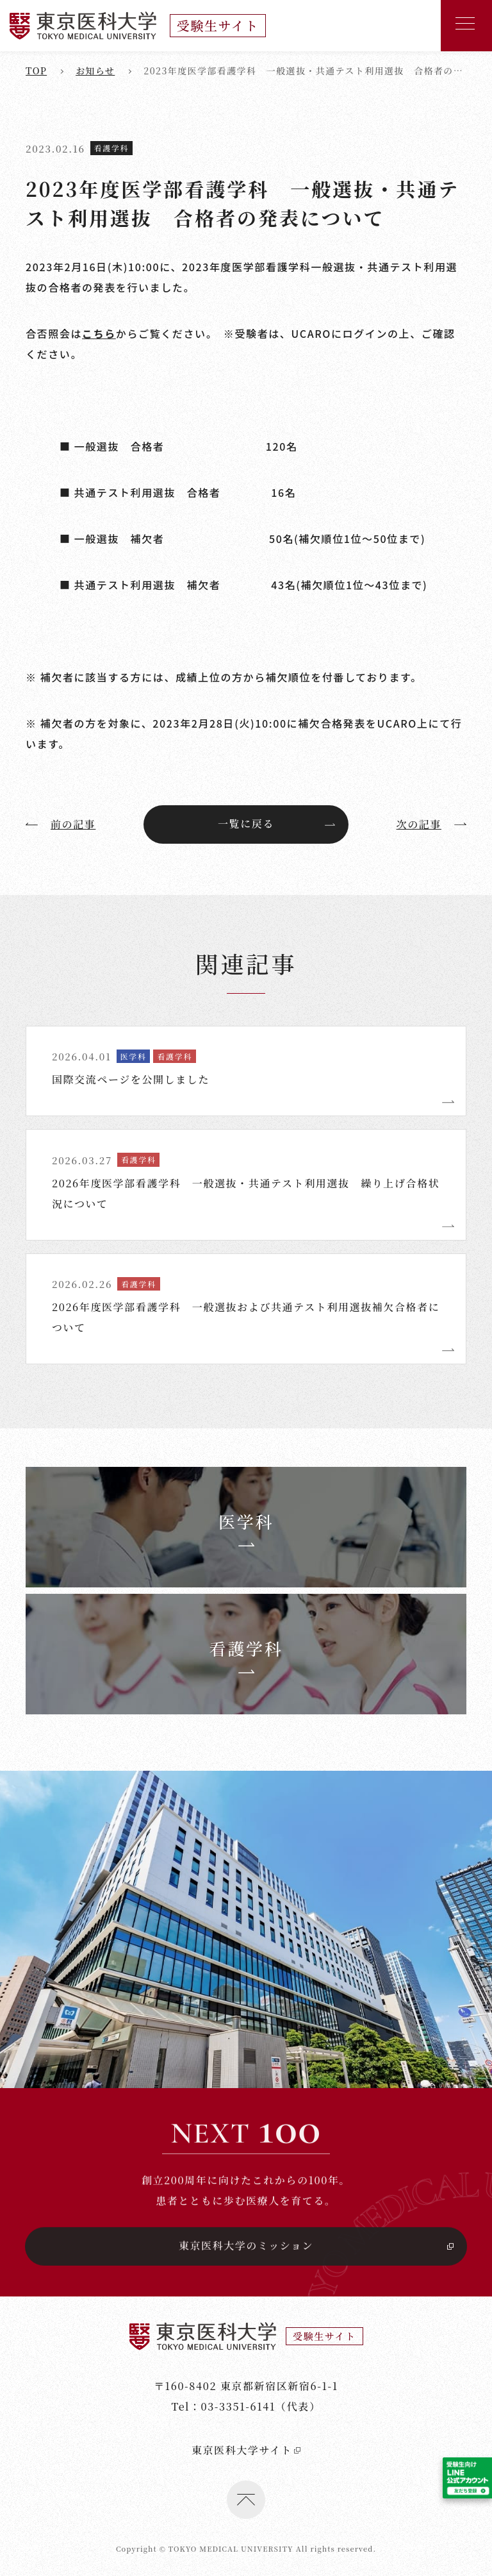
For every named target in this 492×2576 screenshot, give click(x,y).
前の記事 (60, 824)
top (36, 70)
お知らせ (95, 70)
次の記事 (431, 824)
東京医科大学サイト (246, 2534)
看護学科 (111, 147)
